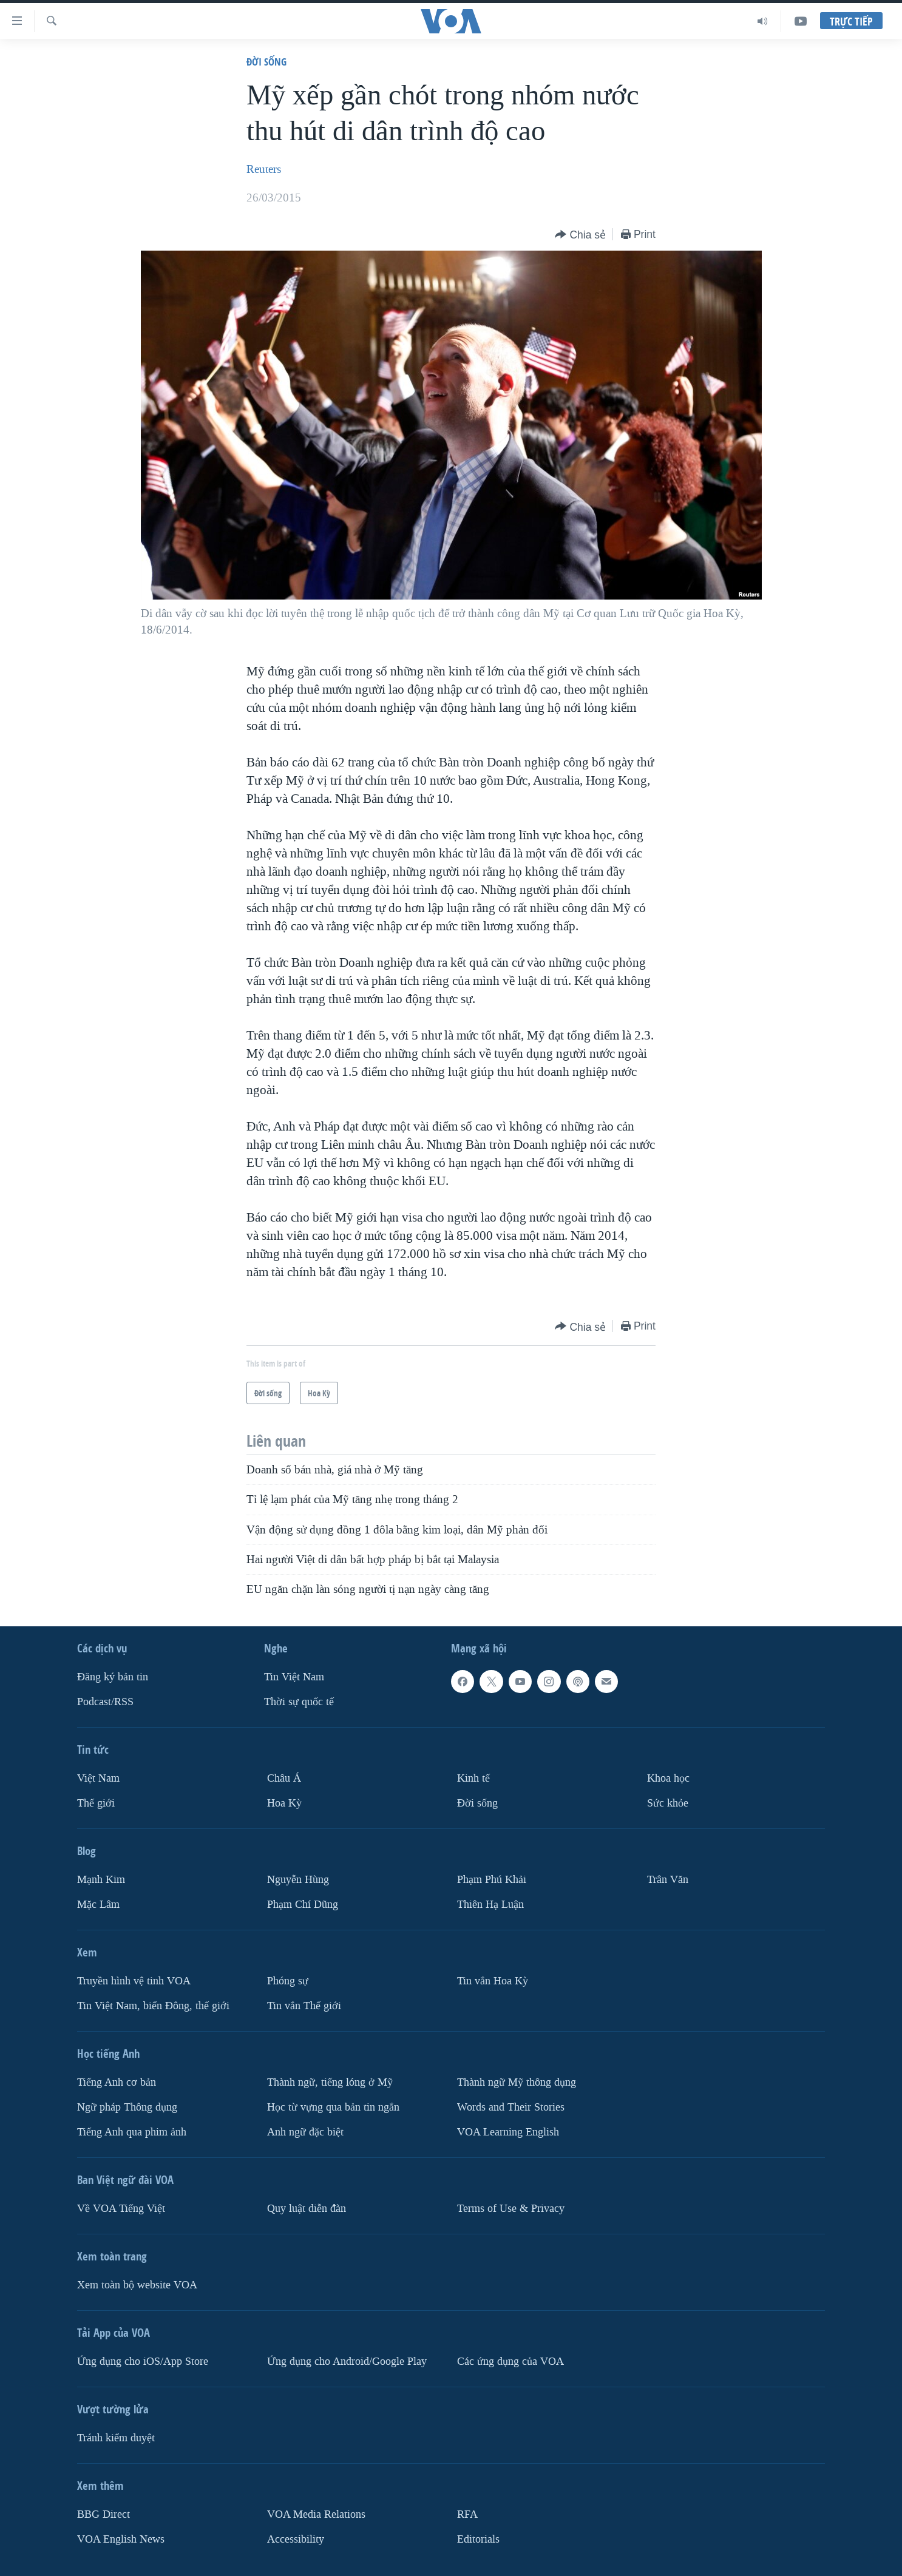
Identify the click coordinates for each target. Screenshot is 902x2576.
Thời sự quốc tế (299, 1702)
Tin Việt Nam (294, 1677)
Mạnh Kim (101, 1880)
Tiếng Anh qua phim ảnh (131, 2131)
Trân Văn (667, 1880)
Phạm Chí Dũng (302, 1904)
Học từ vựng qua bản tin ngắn (333, 2107)
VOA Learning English (508, 2131)
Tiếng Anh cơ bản (116, 2082)
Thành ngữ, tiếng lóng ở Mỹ (330, 2082)
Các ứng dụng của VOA (510, 2361)
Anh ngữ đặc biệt (305, 2131)
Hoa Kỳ (284, 1803)
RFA (467, 2514)
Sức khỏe (667, 1803)
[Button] (580, 235)
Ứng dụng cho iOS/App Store (142, 2361)
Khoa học (668, 1778)
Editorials (478, 2539)
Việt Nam (98, 1778)
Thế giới (96, 1803)
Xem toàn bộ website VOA (137, 2284)
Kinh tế (473, 1778)
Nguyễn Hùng (298, 1880)
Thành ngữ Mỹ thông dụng (516, 2082)
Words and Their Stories (511, 2107)
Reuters (263, 169)
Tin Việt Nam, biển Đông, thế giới (153, 2005)
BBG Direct (103, 2514)
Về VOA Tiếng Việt (121, 2208)
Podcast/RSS (105, 1702)
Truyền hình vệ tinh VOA (134, 1980)
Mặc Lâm (98, 1904)
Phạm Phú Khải (491, 1880)
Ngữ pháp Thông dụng (127, 2107)
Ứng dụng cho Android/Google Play (347, 2361)
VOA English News (120, 2539)
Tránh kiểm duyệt (116, 2437)
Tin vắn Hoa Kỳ (492, 1980)
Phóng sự (287, 1980)
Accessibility (295, 2539)
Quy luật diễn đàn (306, 2208)
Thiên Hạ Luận (490, 1904)
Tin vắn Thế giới (304, 2005)
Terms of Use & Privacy (511, 2208)
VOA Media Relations (316, 2514)
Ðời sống (266, 62)
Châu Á (284, 1778)
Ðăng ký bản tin (112, 1677)
